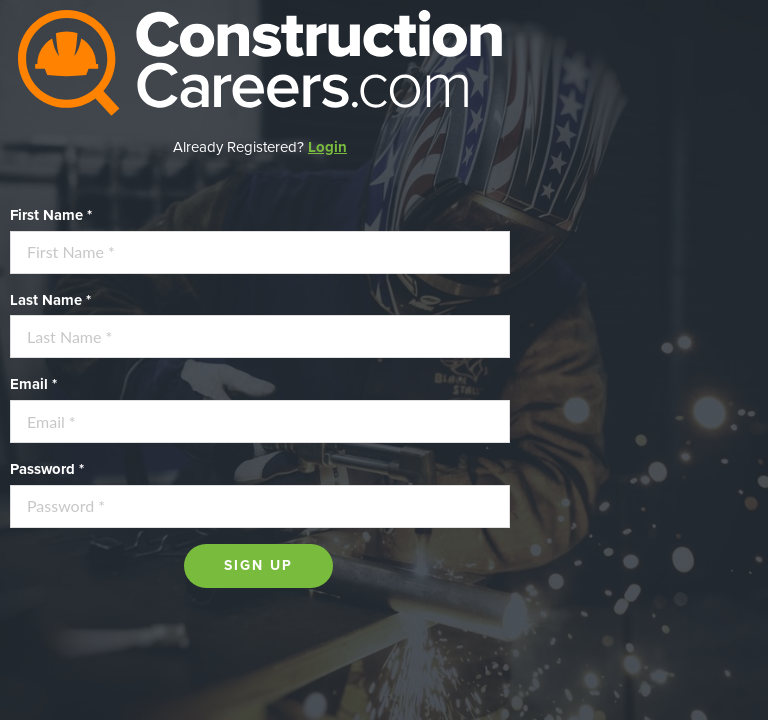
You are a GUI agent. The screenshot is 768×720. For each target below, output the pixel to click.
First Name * (51, 215)
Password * (47, 469)
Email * (33, 384)
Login (327, 147)
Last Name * (50, 300)
